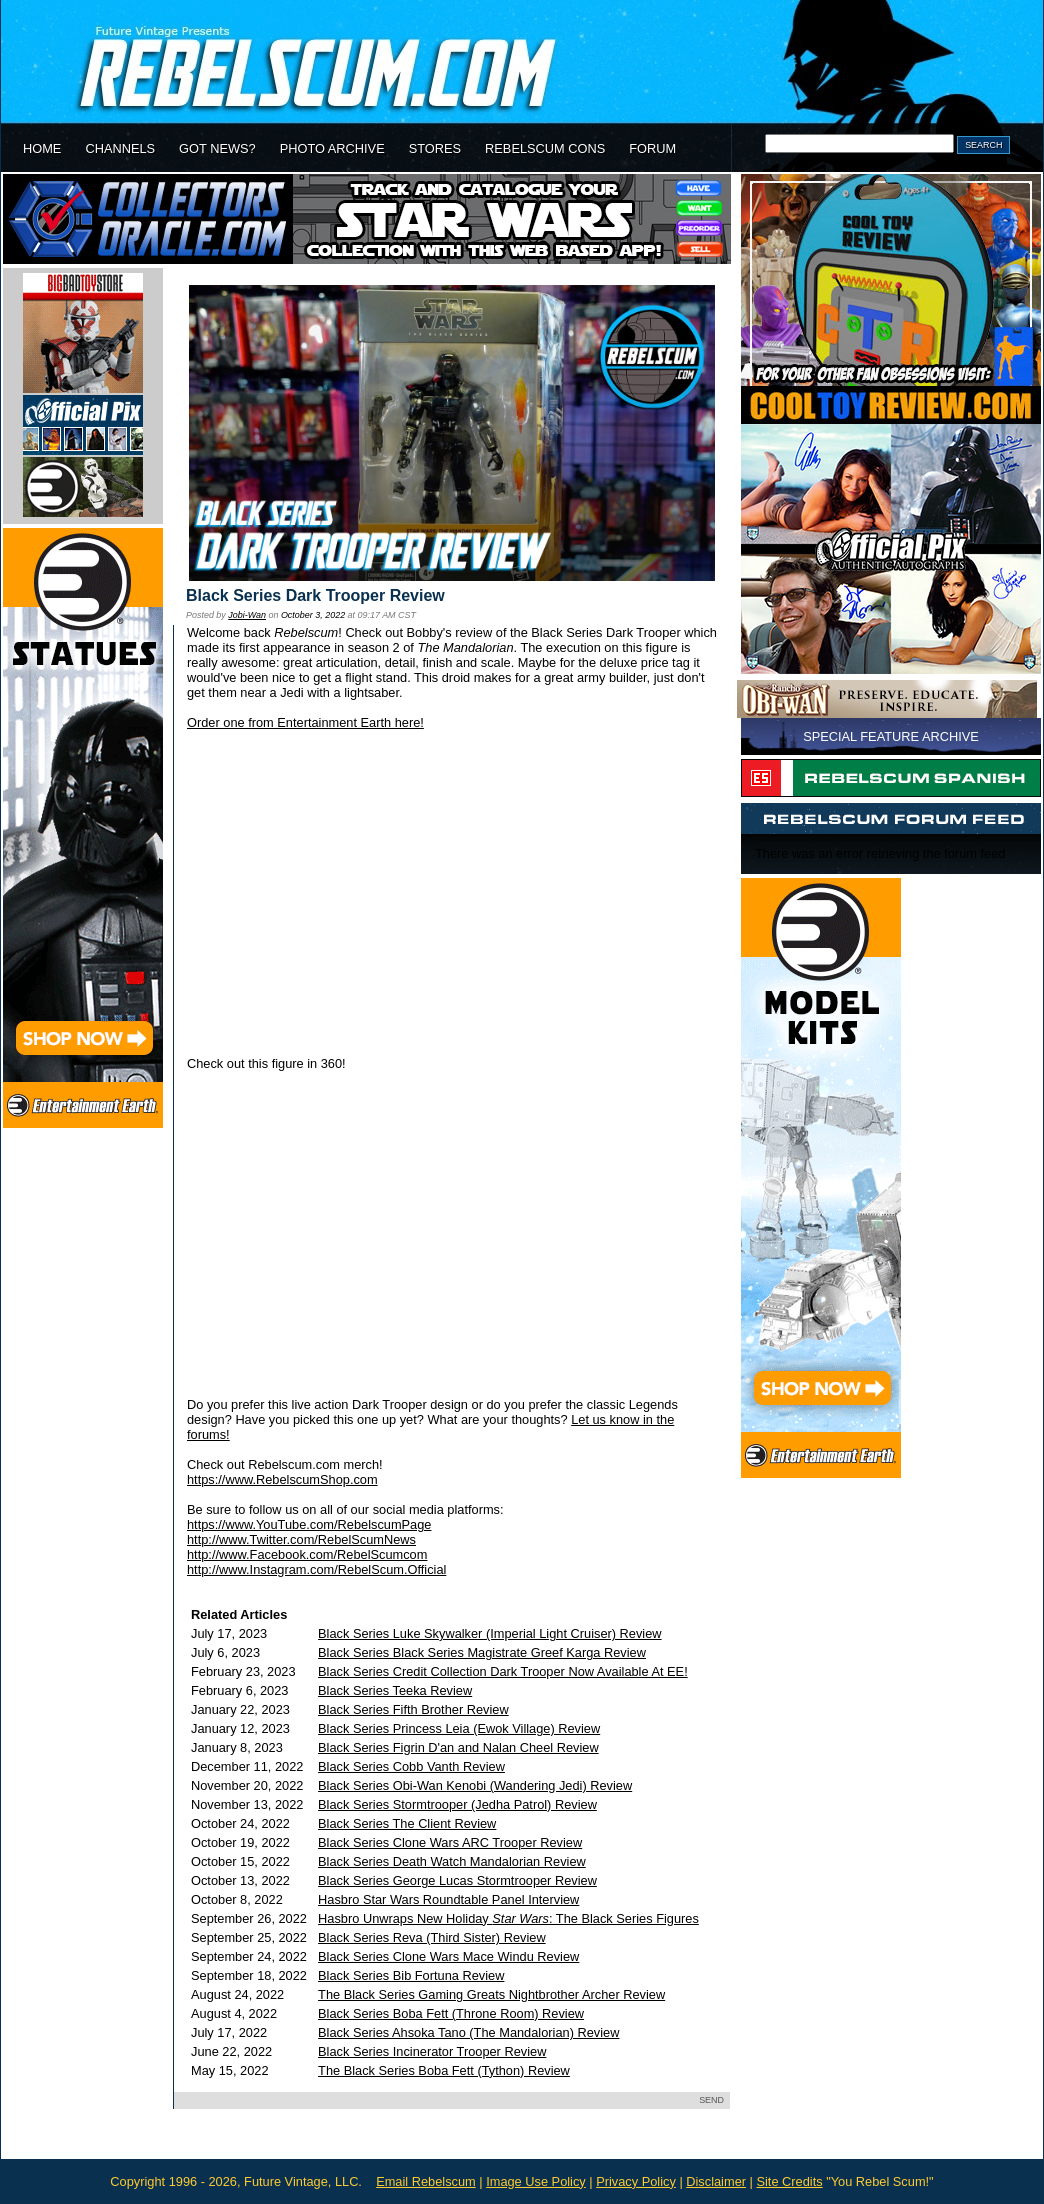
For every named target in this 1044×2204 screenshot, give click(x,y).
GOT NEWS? (217, 148)
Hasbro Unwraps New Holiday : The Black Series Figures (508, 1918)
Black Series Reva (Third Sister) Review (432, 1937)
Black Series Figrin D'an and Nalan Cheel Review (458, 1747)
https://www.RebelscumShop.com (282, 1479)
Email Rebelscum (426, 2181)
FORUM (652, 148)
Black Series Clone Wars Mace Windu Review (448, 1956)
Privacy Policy (636, 2181)
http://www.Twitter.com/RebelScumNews (301, 1539)
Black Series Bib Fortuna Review (411, 1975)
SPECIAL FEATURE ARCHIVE (891, 736)
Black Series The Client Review (407, 1823)
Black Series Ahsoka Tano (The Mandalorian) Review (468, 2032)
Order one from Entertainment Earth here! (305, 722)
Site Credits (789, 2181)
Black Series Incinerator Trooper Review (432, 2051)
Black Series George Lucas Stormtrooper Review (457, 1880)
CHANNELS (120, 148)
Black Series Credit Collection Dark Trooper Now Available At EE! (503, 1671)
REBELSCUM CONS (545, 148)
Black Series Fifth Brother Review (413, 1709)
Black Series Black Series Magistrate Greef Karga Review (482, 1652)
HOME (42, 148)
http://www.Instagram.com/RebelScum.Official (316, 1569)
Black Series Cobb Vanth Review (411, 1766)
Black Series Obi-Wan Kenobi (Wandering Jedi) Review (475, 1785)
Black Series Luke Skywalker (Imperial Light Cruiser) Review (490, 1633)
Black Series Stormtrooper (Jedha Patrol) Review (457, 1804)
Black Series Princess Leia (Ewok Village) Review (459, 1728)
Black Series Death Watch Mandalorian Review (452, 1861)
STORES (435, 148)
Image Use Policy (536, 2181)
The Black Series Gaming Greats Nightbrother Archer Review (491, 1994)
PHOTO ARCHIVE (332, 148)
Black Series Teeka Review (395, 1690)
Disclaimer (716, 2181)
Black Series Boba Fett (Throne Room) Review (451, 2013)
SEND (711, 2100)
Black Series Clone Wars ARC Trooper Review (450, 1842)
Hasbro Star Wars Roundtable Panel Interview (448, 1899)
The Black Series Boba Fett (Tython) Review (444, 2070)
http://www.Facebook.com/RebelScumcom (307, 1554)
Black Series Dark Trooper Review (315, 595)
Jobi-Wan (247, 615)
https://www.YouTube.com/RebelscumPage (309, 1524)
